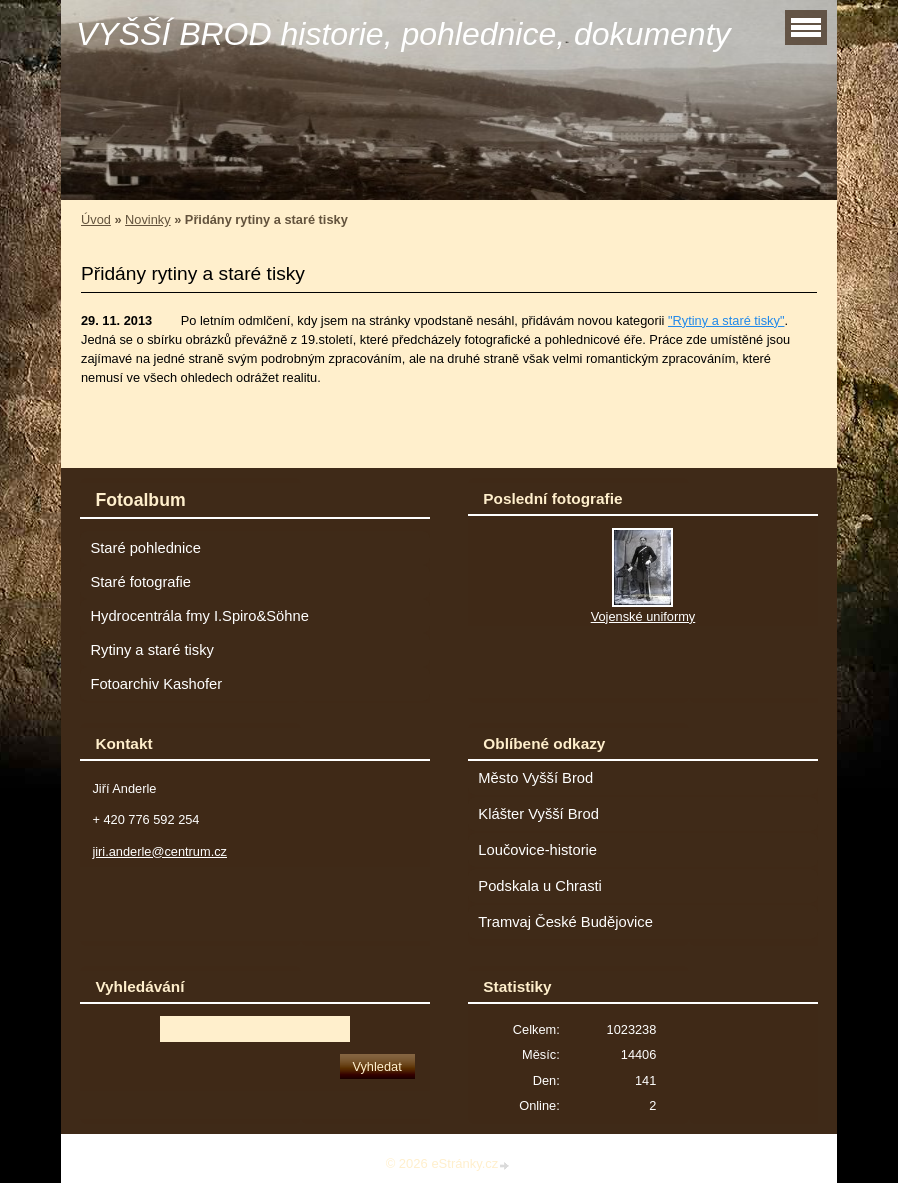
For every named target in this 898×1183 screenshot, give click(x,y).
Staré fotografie (140, 582)
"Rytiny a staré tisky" (726, 320)
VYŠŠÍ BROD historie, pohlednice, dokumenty (403, 34)
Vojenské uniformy (643, 616)
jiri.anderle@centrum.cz (159, 851)
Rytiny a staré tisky (152, 650)
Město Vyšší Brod (535, 778)
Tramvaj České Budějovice (565, 922)
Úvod (96, 219)
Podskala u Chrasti (540, 886)
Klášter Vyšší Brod (538, 814)
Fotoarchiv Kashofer (156, 684)
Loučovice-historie (537, 850)
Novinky (148, 219)
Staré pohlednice (145, 548)
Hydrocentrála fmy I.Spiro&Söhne (199, 616)
